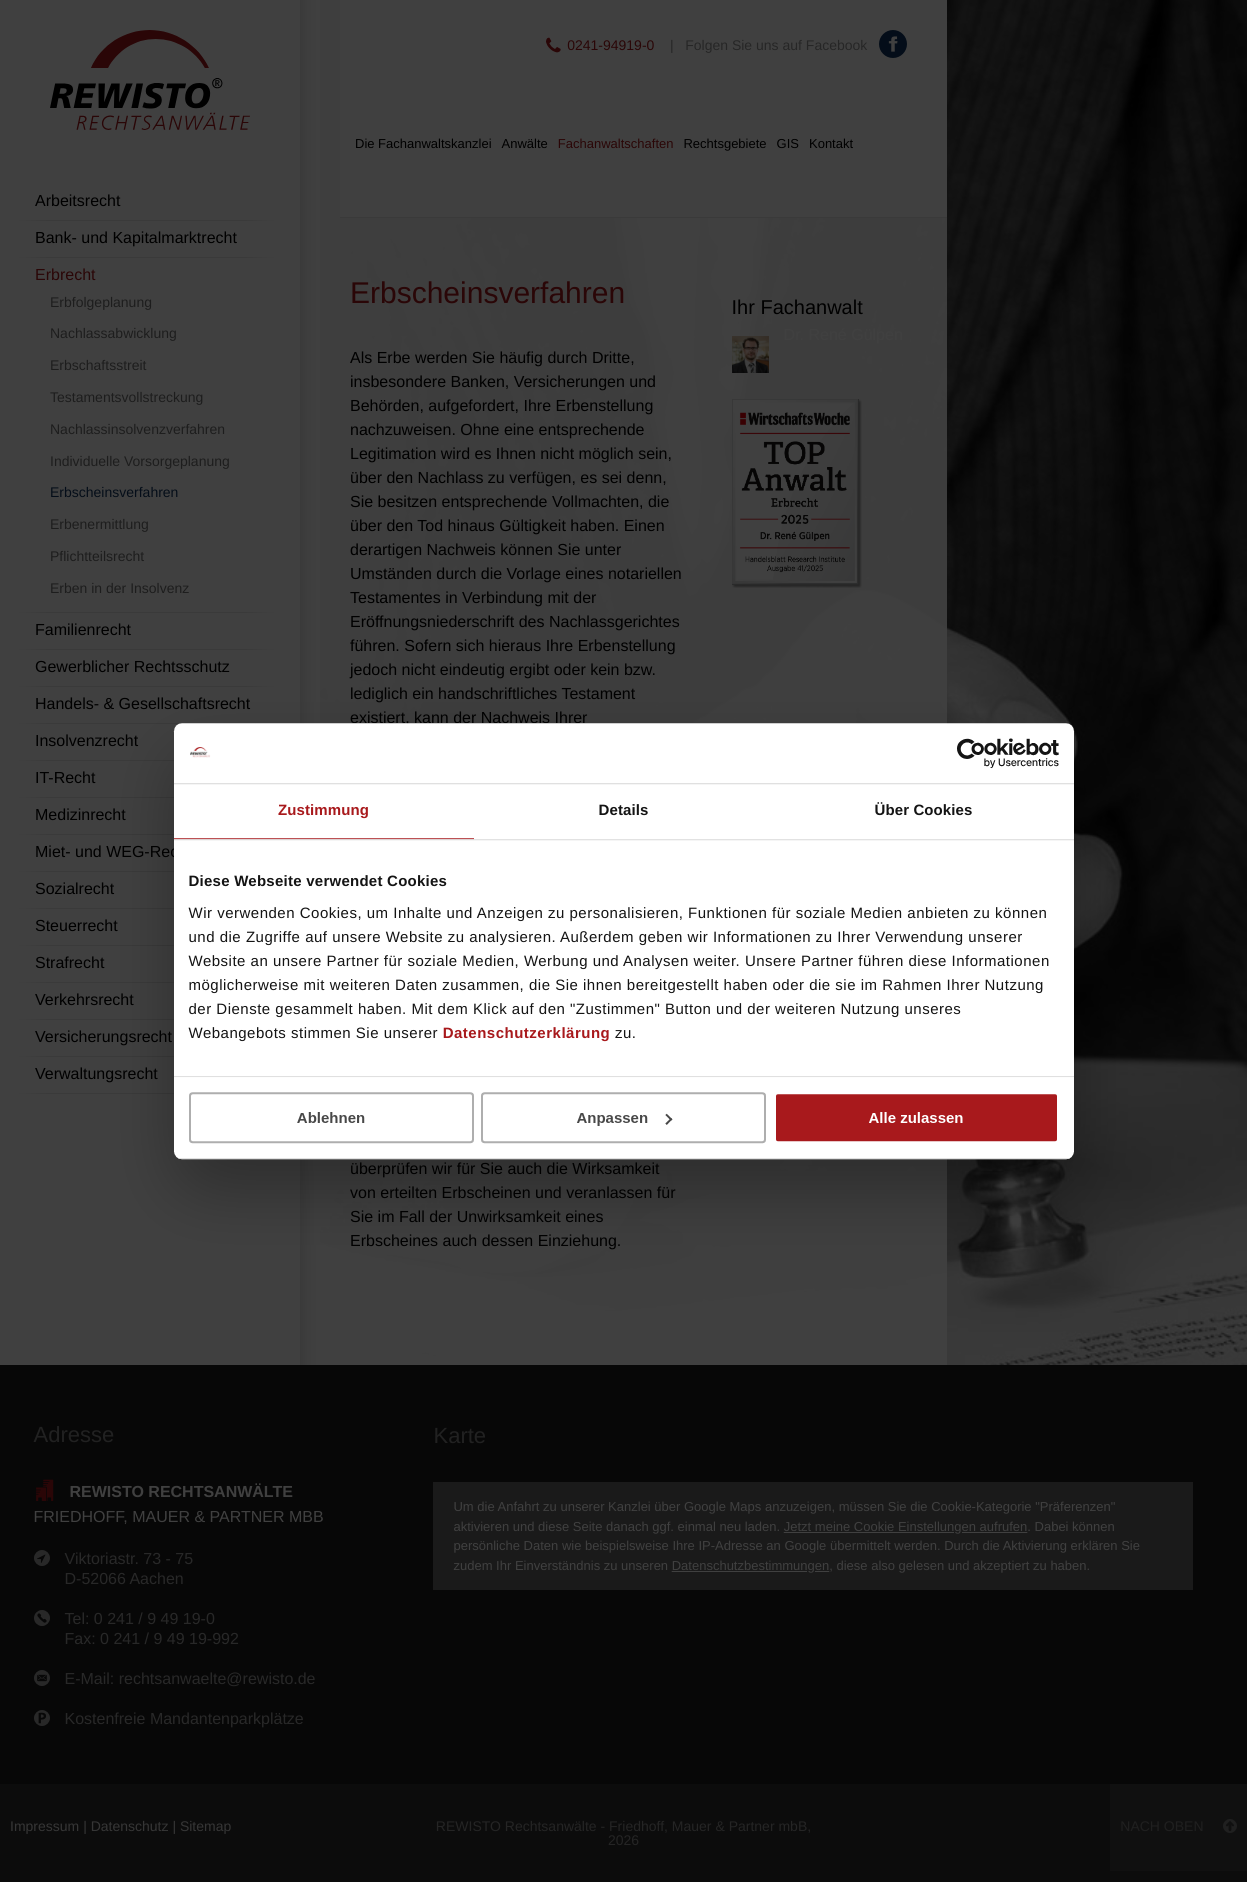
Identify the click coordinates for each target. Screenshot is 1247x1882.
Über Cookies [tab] (924, 810)
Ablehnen (331, 1117)
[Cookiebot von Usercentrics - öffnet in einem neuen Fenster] (971, 753)
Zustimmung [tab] (323, 810)
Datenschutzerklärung (527, 1033)
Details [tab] (624, 810)
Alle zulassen (915, 1117)
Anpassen (624, 1117)
